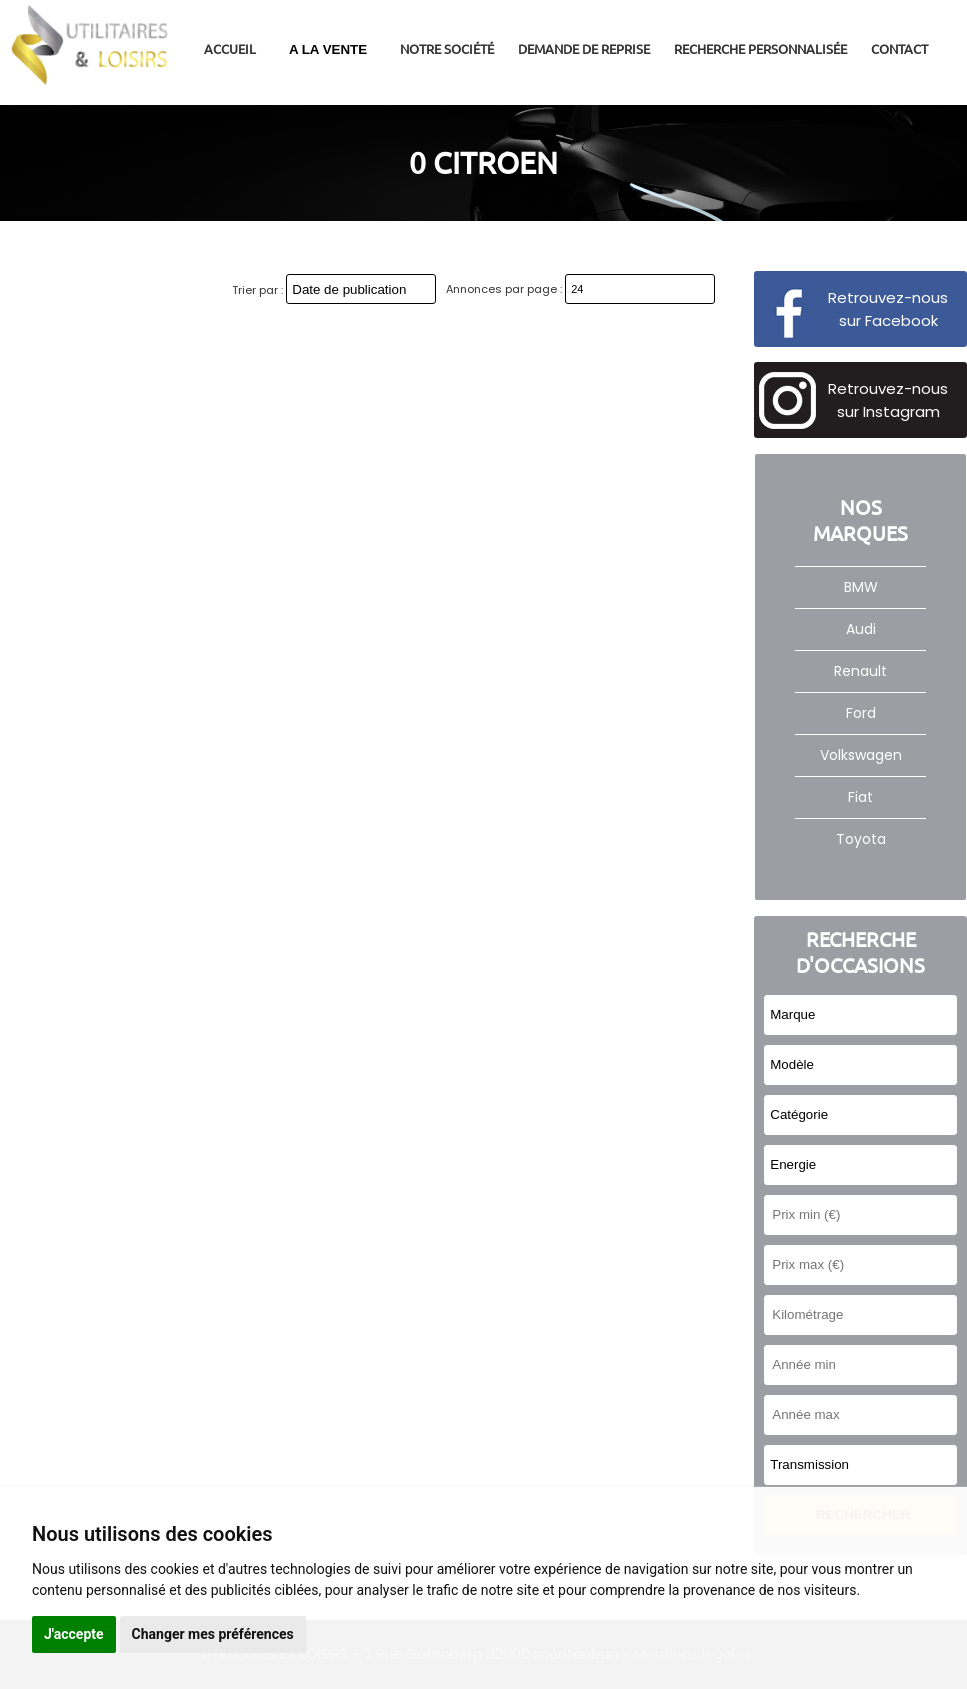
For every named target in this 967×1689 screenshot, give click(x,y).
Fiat (860, 797)
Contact (899, 48)
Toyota (861, 839)
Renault (860, 671)
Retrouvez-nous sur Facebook (888, 309)
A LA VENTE (328, 49)
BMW (861, 587)
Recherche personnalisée (760, 48)
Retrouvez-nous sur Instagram (888, 400)
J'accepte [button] (74, 1634)
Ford (861, 713)
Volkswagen (861, 755)
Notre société (447, 48)
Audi (861, 629)
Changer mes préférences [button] (213, 1634)
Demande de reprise (584, 48)
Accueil (230, 48)
